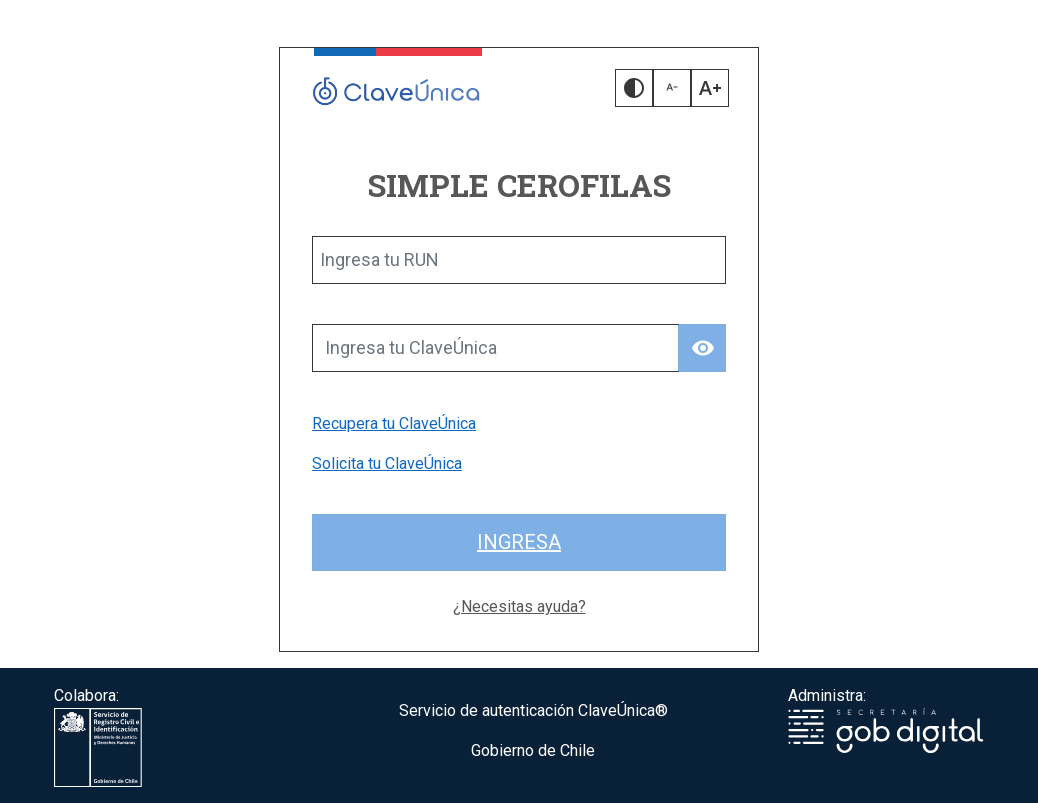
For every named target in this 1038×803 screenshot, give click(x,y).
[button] (634, 88)
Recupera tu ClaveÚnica (394, 423)
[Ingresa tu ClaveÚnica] (495, 348)
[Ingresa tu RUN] (519, 260)
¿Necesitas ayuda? (519, 606)
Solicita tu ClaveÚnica (387, 463)
